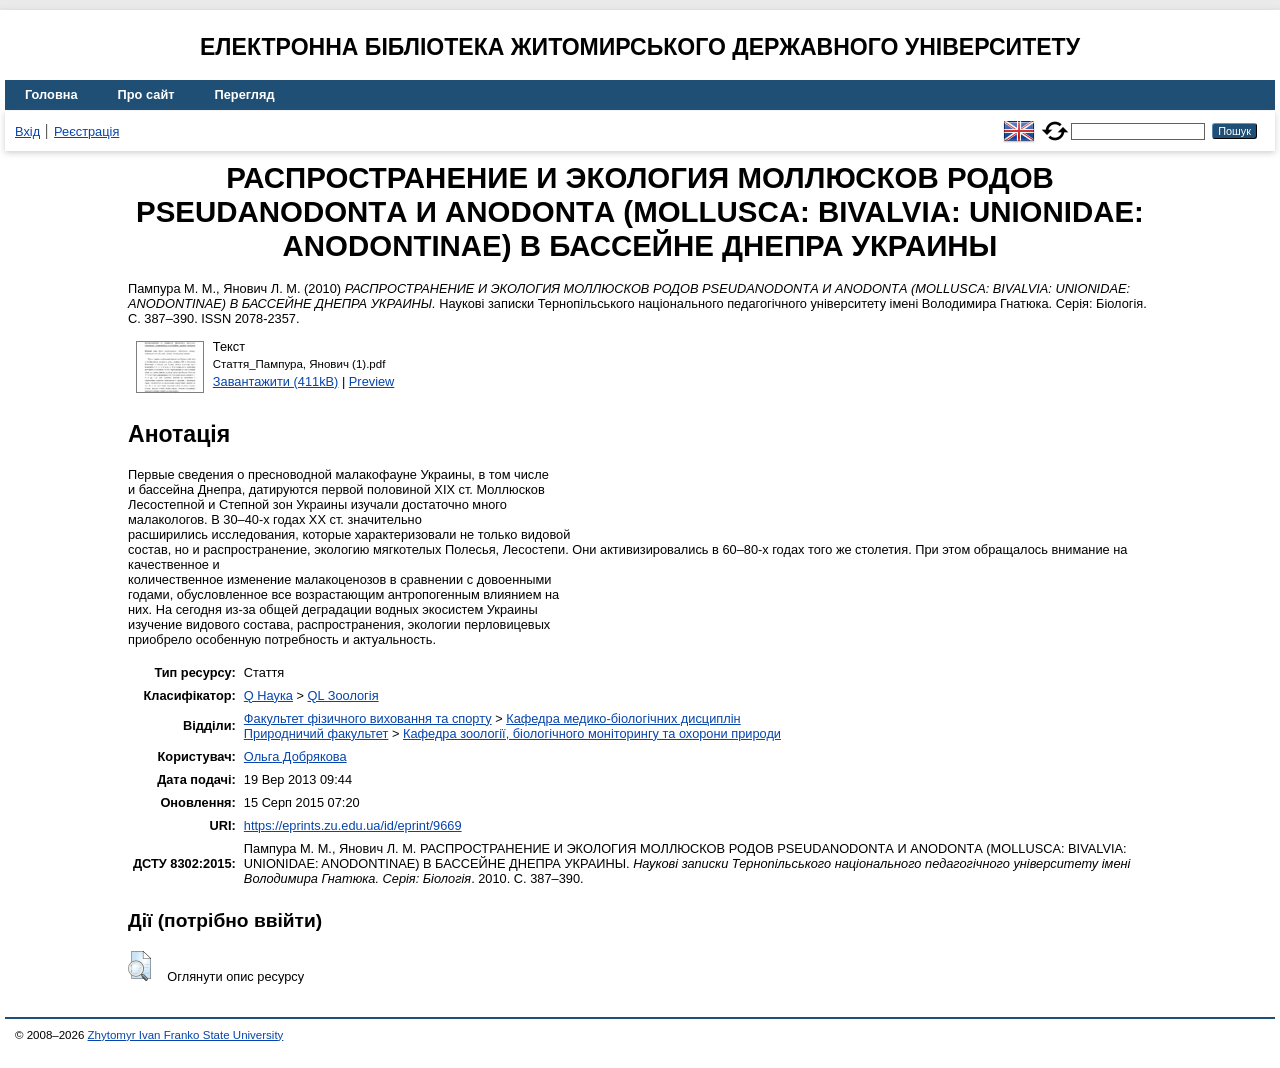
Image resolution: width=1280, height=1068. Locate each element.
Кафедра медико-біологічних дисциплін (623, 718)
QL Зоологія (343, 695)
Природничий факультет (316, 733)
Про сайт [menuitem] (146, 94)
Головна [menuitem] (51, 94)
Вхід (27, 131)
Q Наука (268, 695)
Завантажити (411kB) (276, 381)
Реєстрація (86, 131)
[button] (139, 966)
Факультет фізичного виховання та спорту (368, 718)
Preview (372, 381)
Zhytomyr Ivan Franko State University (186, 1035)
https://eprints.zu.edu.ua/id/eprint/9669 (353, 825)
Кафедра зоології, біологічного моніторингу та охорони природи (592, 733)
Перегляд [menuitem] (245, 94)
